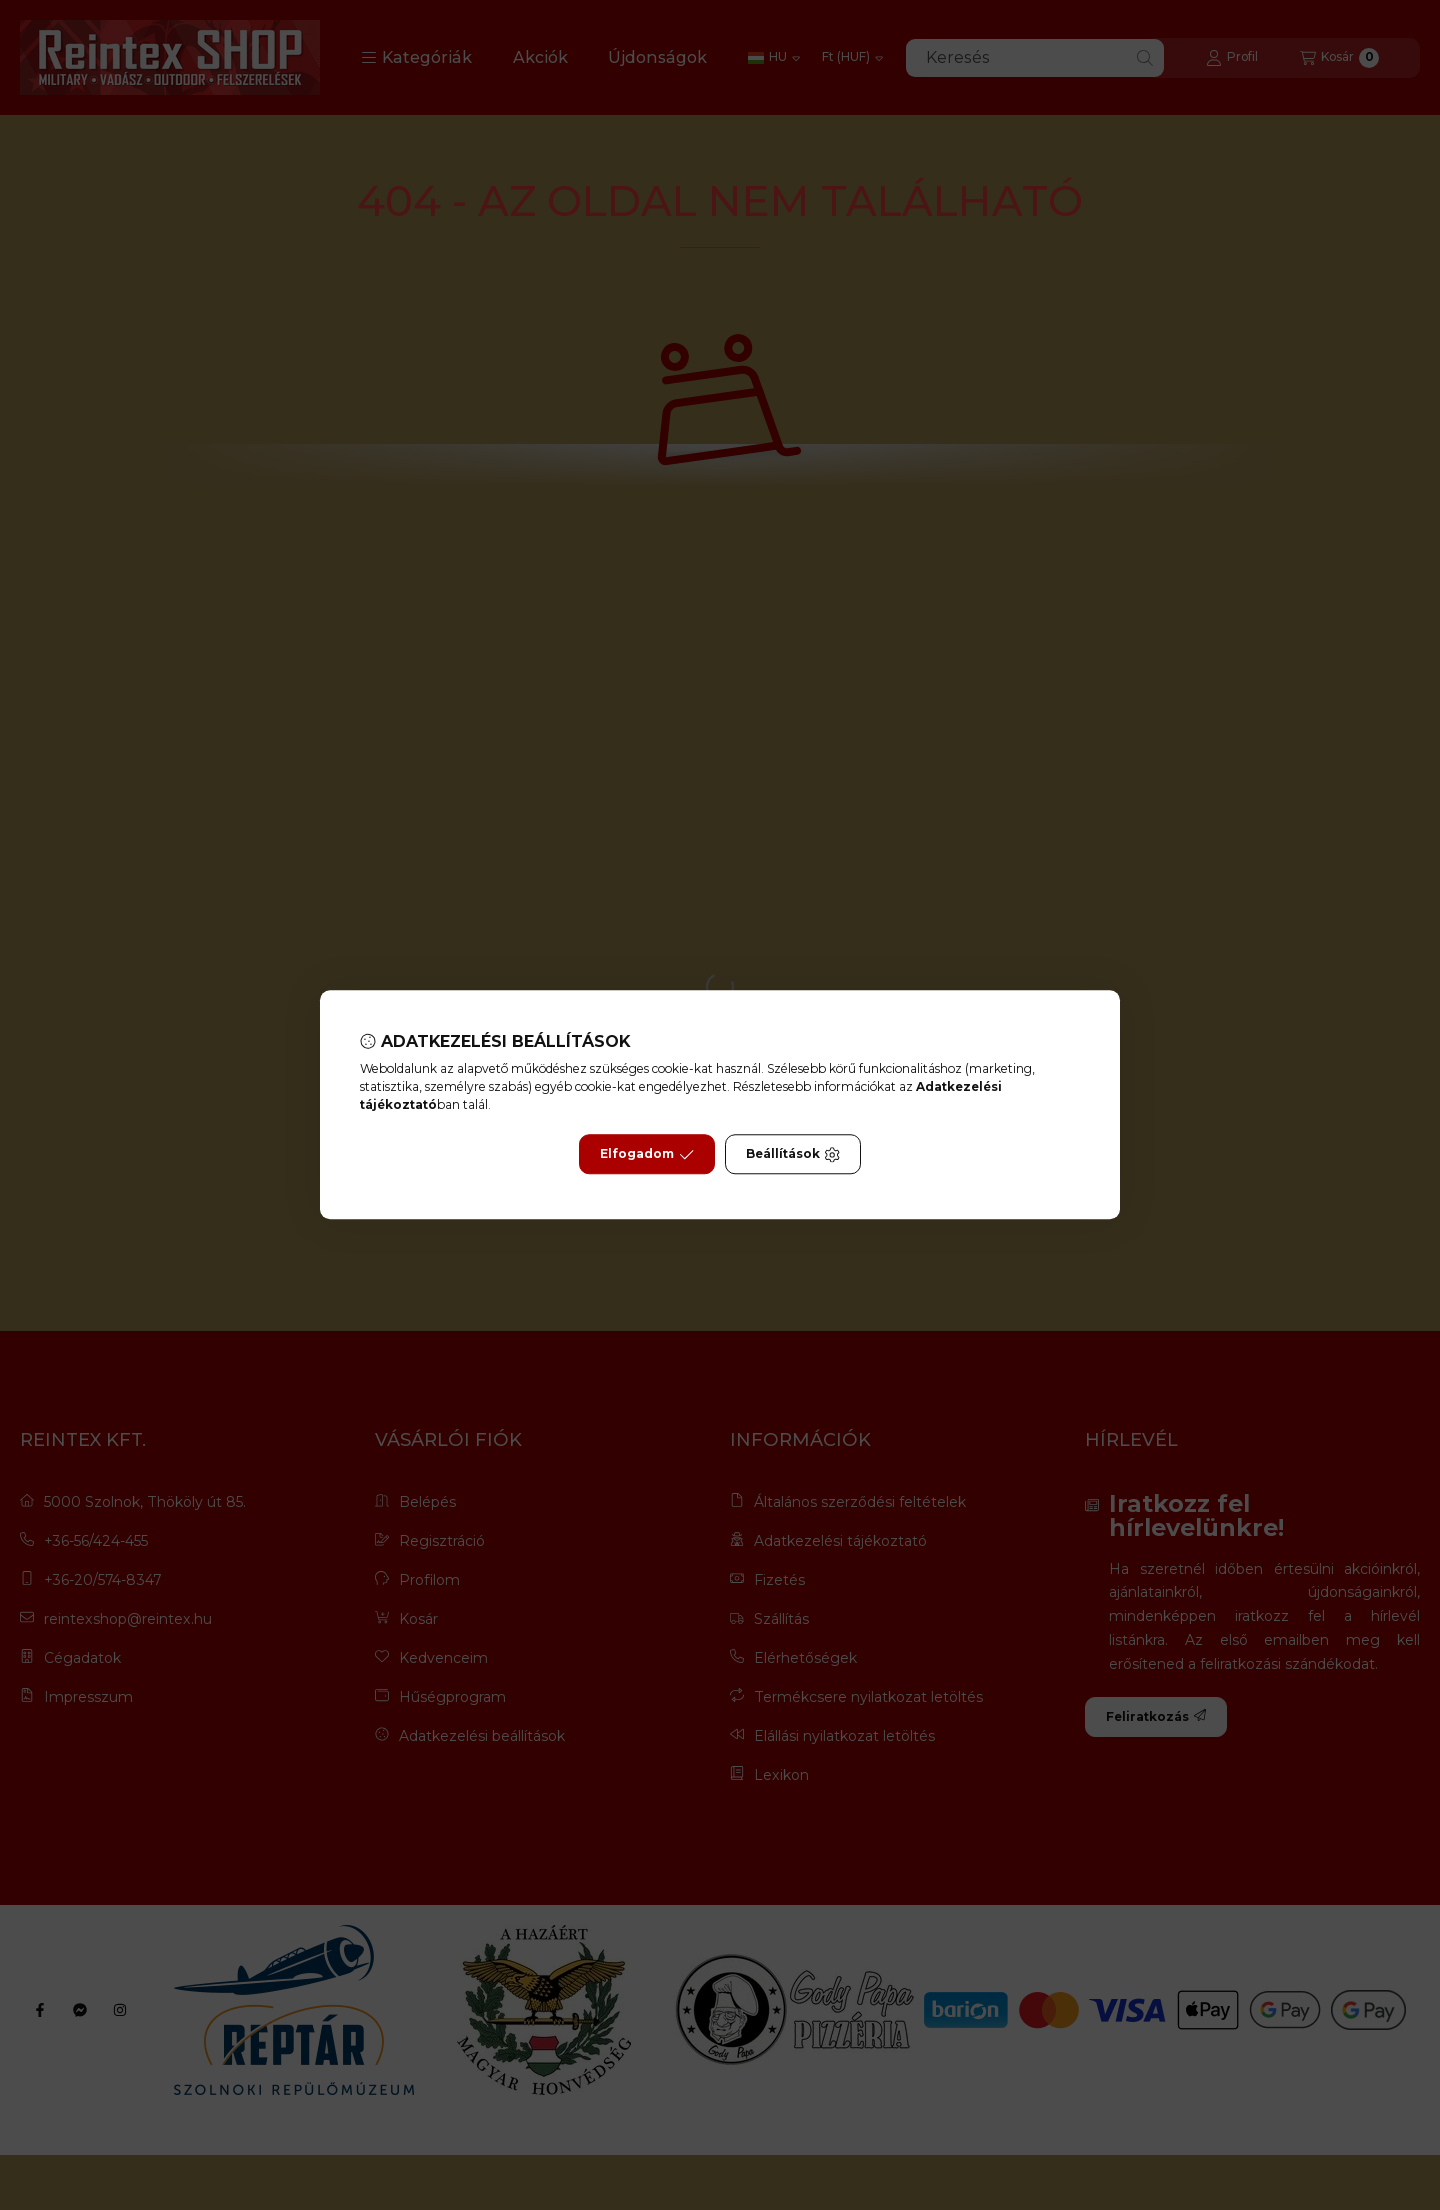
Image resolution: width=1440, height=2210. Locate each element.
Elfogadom (647, 1155)
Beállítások (793, 1155)
